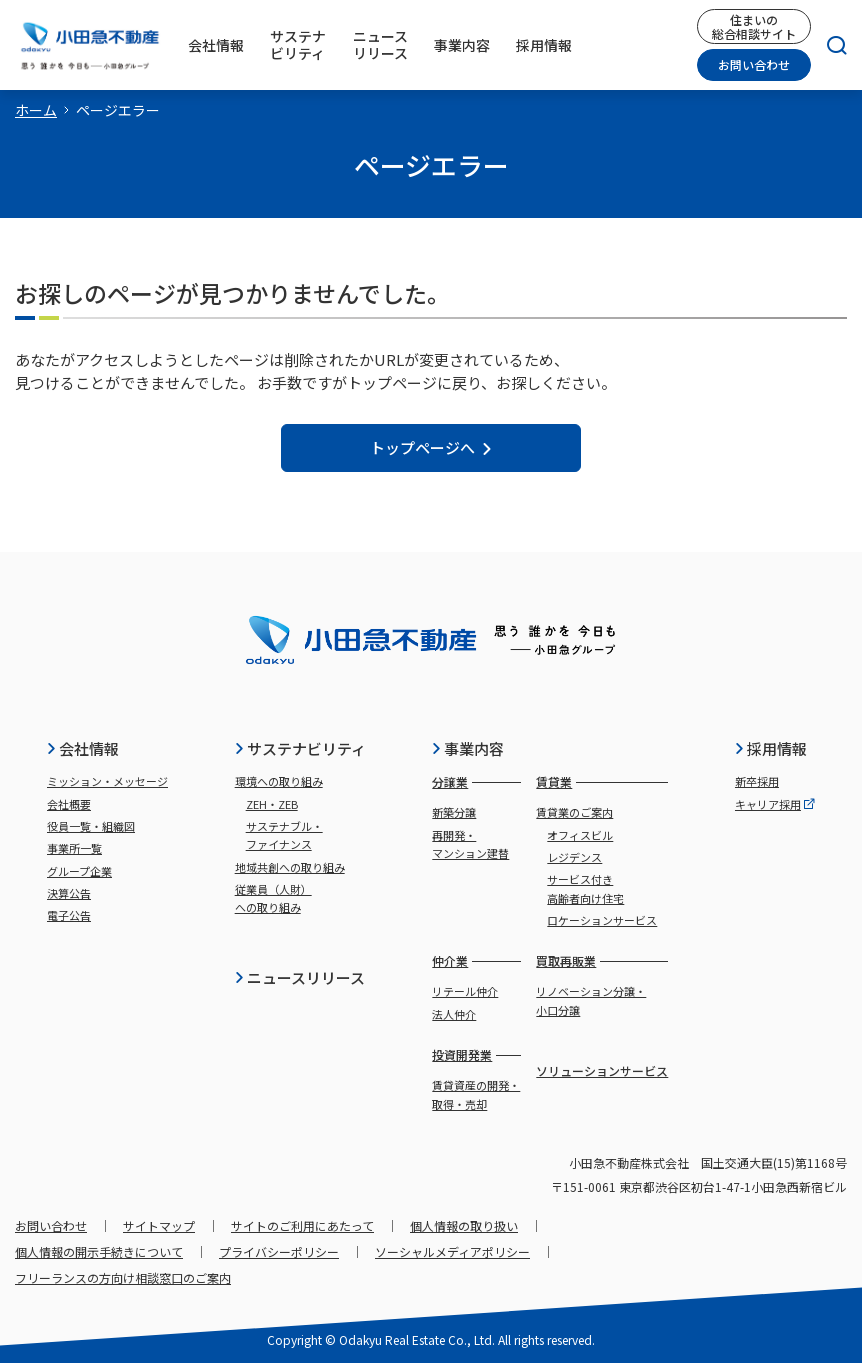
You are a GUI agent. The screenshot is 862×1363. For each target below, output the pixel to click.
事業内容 (467, 748)
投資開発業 (462, 1054)
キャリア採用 (775, 804)
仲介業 (450, 960)
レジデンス (574, 857)
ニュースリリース (299, 977)
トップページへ (431, 447)
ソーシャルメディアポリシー (452, 1251)
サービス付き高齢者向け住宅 (585, 888)
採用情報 (770, 748)
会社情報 (82, 748)
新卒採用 (757, 781)
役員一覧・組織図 (91, 826)
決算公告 (69, 893)
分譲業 (450, 781)
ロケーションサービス (602, 920)
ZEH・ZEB (272, 804)
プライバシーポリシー (279, 1251)
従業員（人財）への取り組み (273, 898)
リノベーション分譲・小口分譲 (591, 1000)
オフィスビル (580, 835)
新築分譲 (454, 812)
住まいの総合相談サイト (754, 26)
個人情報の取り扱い (464, 1225)
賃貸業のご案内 (574, 812)
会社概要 (69, 804)
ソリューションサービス (602, 1070)
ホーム (36, 110)
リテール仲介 (465, 991)
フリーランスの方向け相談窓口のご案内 (123, 1277)
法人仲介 (454, 1014)
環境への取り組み (279, 781)
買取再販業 (566, 960)
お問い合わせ (754, 64)
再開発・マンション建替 (470, 844)
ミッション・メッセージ (107, 781)
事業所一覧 (74, 848)
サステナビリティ (300, 748)
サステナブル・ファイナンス (284, 835)
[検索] (829, 45)
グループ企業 (79, 871)
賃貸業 (554, 781)
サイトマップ (159, 1225)
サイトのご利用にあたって (302, 1225)
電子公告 (69, 915)
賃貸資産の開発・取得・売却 (476, 1094)
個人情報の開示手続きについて (99, 1251)
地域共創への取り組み (290, 867)
